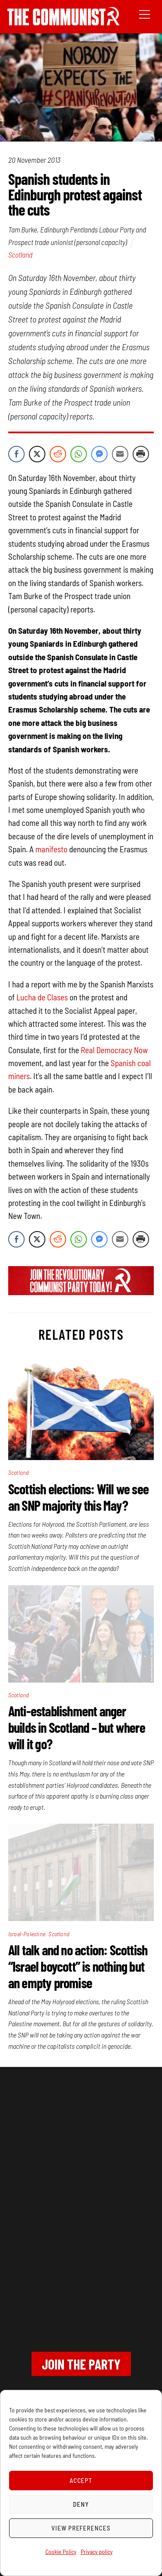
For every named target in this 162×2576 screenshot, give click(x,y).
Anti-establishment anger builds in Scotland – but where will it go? (76, 1727)
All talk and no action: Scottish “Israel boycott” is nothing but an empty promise (77, 1966)
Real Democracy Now (114, 1050)
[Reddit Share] (58, 454)
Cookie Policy (60, 2551)
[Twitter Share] (37, 454)
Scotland (20, 254)
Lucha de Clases (42, 997)
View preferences (81, 2528)
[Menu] (144, 13)
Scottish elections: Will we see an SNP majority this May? (78, 1496)
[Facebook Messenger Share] (99, 454)
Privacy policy (97, 2551)
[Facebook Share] (16, 454)
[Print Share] (141, 454)
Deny (81, 2504)
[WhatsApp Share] (78, 454)
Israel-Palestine (26, 1934)
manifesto (51, 849)
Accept (81, 2480)
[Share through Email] (120, 454)
